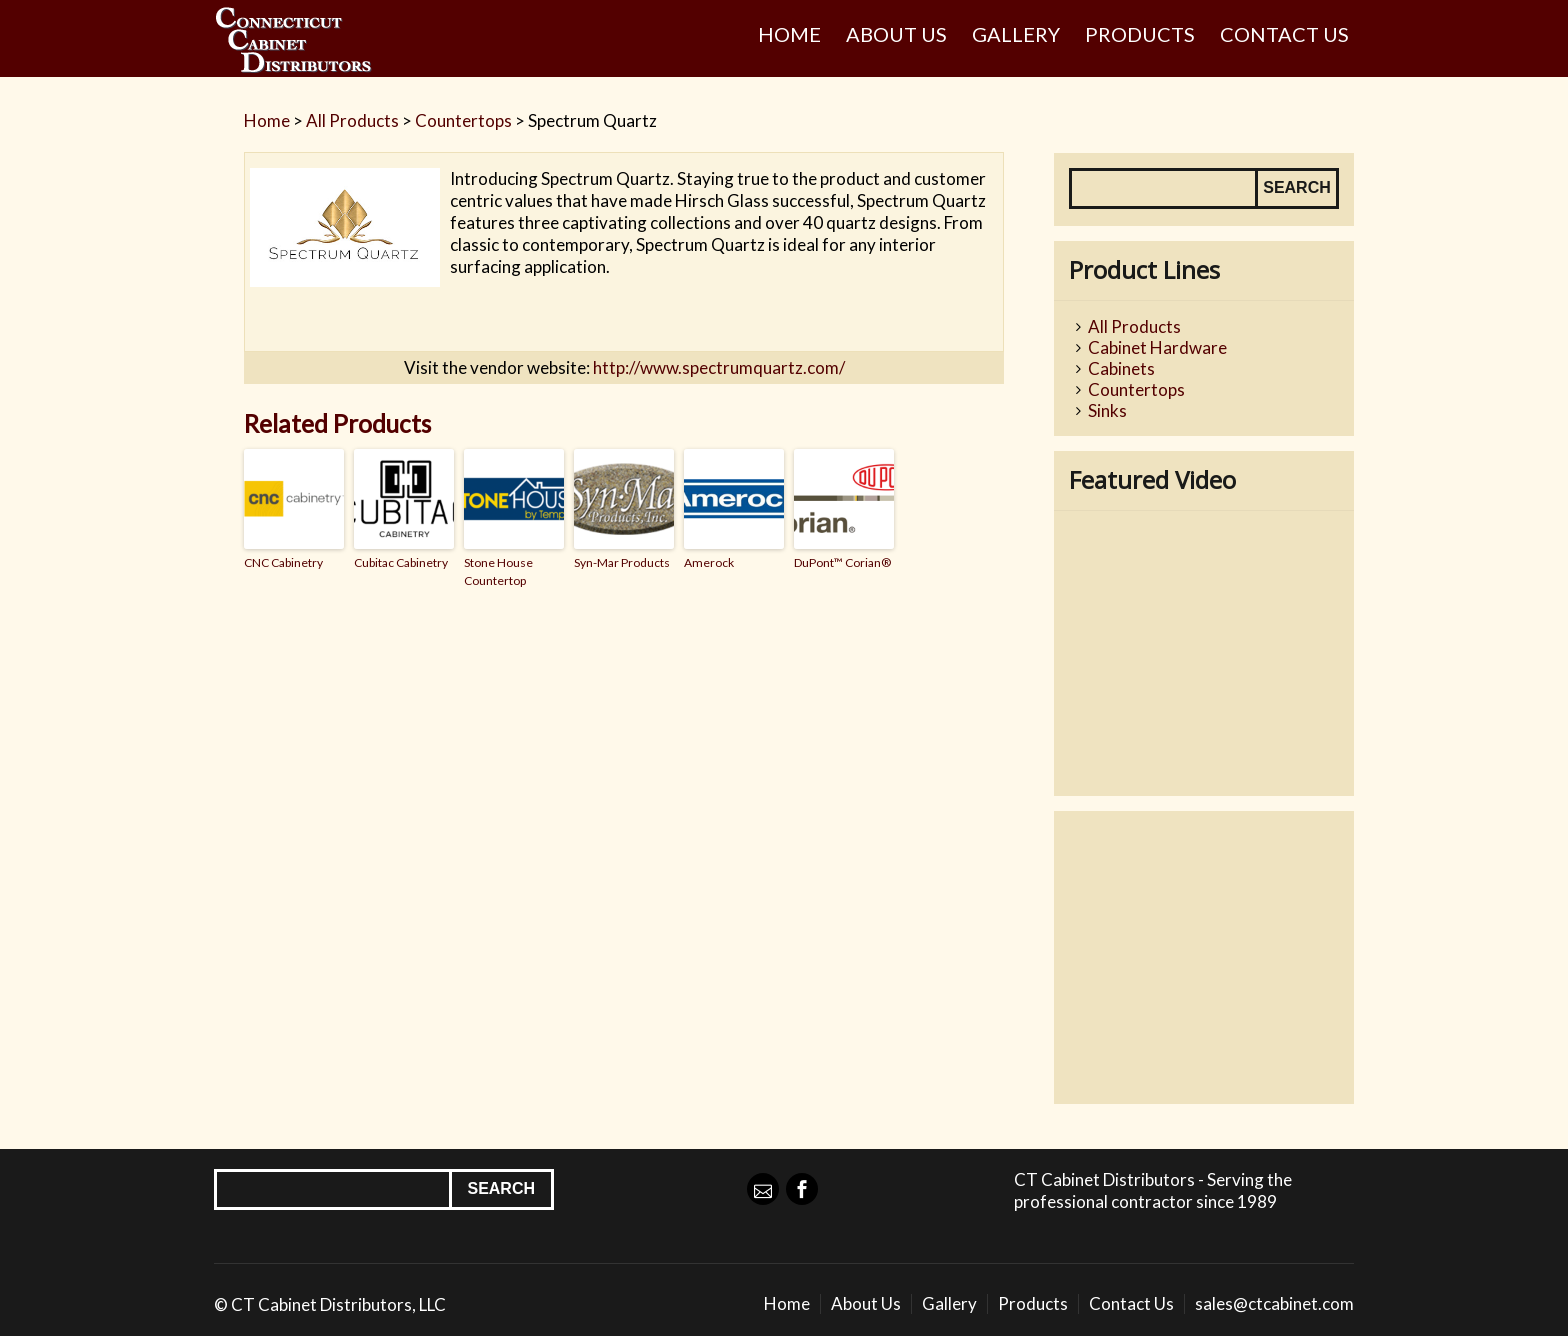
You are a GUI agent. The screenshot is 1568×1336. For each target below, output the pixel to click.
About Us (896, 34)
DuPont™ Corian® (842, 562)
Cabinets (1121, 368)
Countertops (463, 120)
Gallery (1016, 34)
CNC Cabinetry (283, 562)
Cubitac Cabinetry (401, 562)
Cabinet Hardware (1157, 347)
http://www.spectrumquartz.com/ (719, 367)
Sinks (1107, 410)
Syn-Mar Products (622, 562)
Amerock (709, 562)
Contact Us (1284, 34)
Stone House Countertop (498, 571)
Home (789, 34)
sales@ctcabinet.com (1274, 1303)
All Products (352, 120)
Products (1140, 34)
